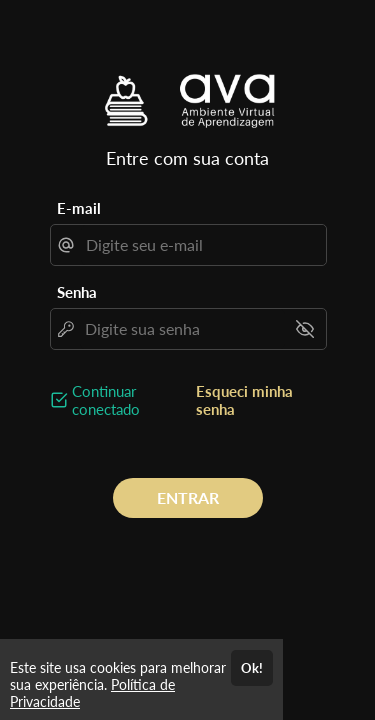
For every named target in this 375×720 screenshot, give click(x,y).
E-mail (79, 208)
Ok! (252, 668)
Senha (77, 292)
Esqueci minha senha (244, 400)
